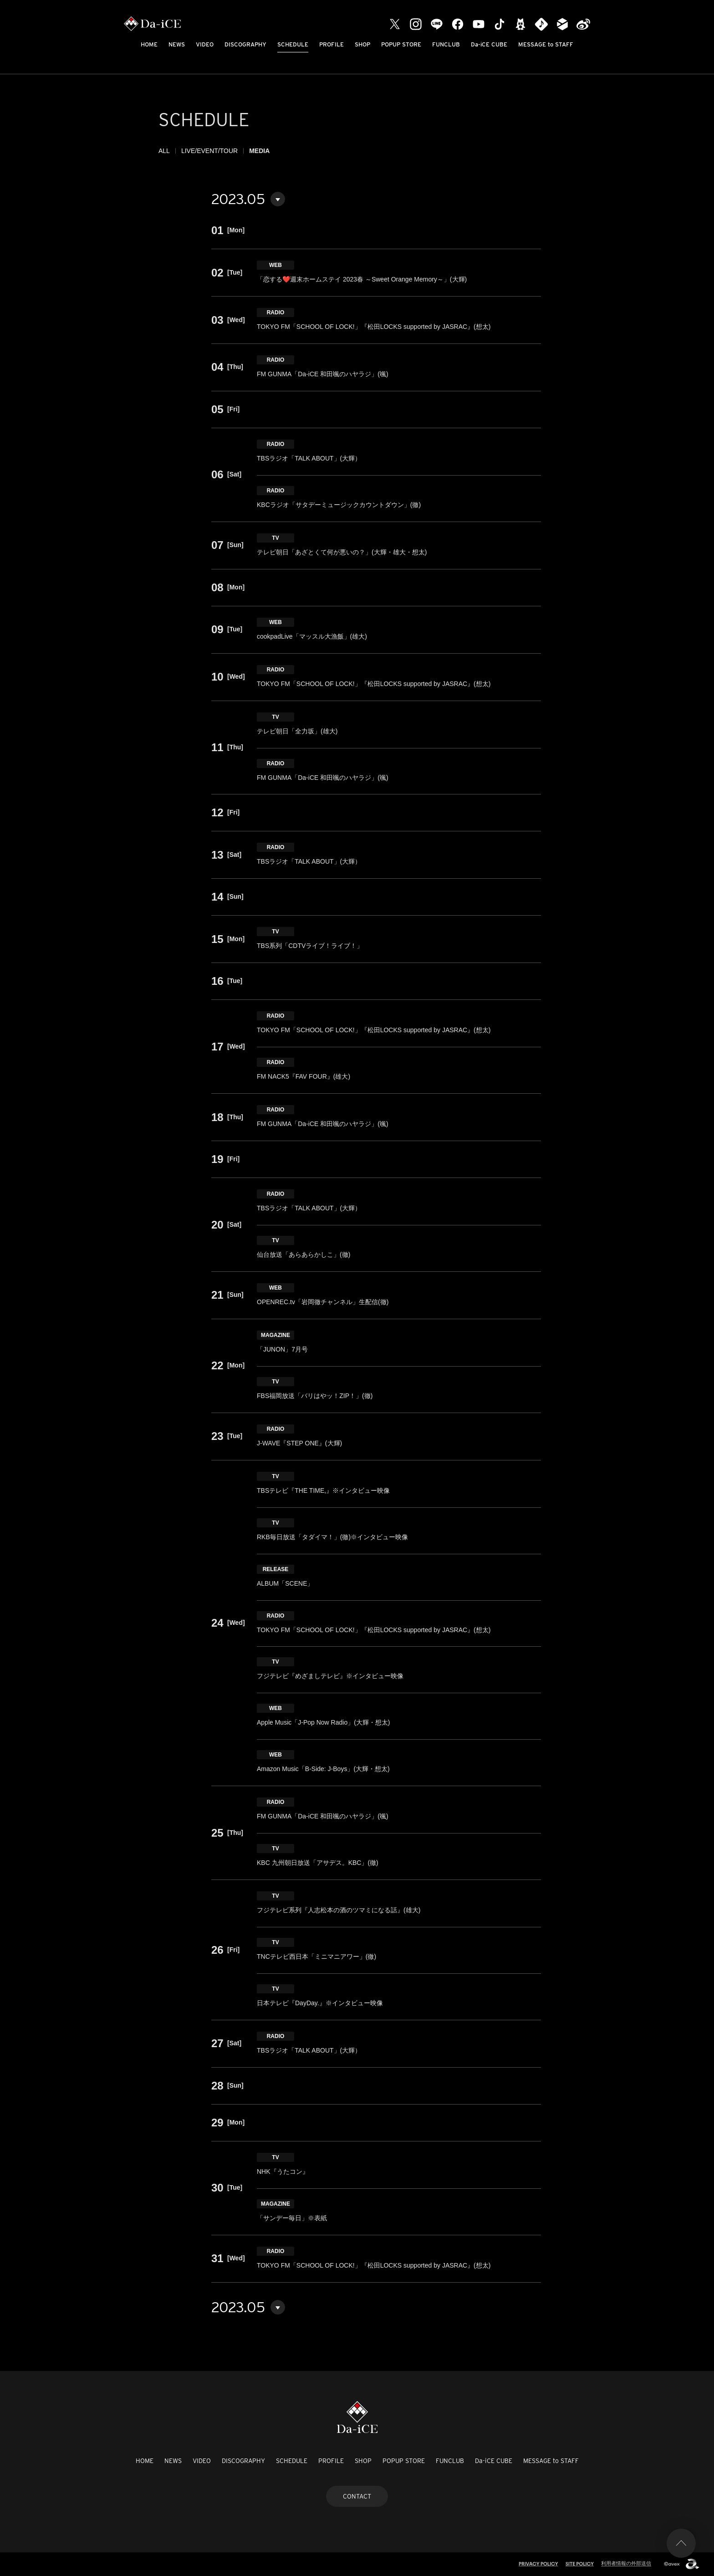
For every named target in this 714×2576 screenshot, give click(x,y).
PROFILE (331, 44)
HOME (149, 44)
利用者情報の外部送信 (626, 2563)
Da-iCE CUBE (489, 44)
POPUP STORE (401, 44)
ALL (164, 150)
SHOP (362, 44)
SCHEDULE (292, 44)
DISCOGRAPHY (245, 44)
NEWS (176, 44)
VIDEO (205, 44)
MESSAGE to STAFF (545, 44)
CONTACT (357, 2496)
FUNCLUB (446, 44)
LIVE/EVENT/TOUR (209, 150)
